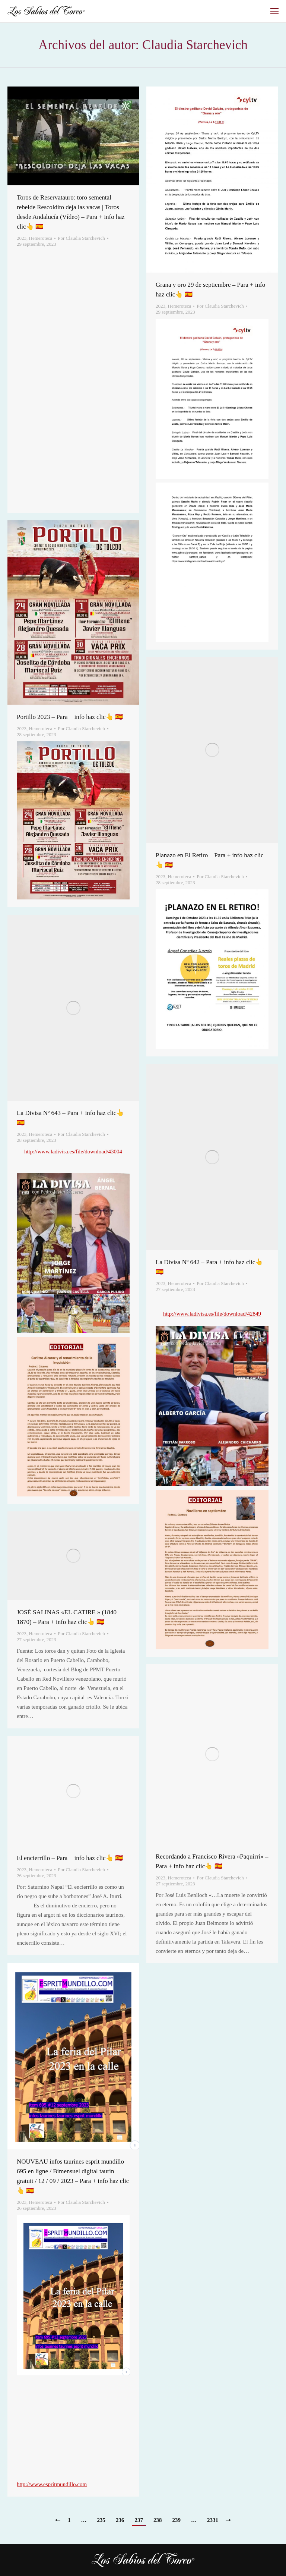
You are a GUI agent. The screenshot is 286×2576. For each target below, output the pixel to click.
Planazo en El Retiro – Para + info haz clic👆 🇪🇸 (210, 860)
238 (157, 2520)
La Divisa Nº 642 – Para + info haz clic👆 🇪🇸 (209, 1267)
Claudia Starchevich (195, 45)
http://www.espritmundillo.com (52, 2484)
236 (120, 2520)
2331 (212, 2520)
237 (139, 2520)
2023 (21, 238)
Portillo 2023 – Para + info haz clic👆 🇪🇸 (70, 716)
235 (101, 2520)
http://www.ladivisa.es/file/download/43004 (73, 1152)
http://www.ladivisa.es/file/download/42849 (212, 1314)
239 (176, 2520)
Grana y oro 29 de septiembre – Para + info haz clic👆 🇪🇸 (210, 289)
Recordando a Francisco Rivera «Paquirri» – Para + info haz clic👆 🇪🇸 (212, 1861)
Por (81, 238)
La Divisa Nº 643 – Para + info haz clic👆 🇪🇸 (70, 1117)
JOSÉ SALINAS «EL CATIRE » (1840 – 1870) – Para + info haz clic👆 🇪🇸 (69, 1617)
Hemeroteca (41, 238)
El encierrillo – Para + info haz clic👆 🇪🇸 (70, 1858)
